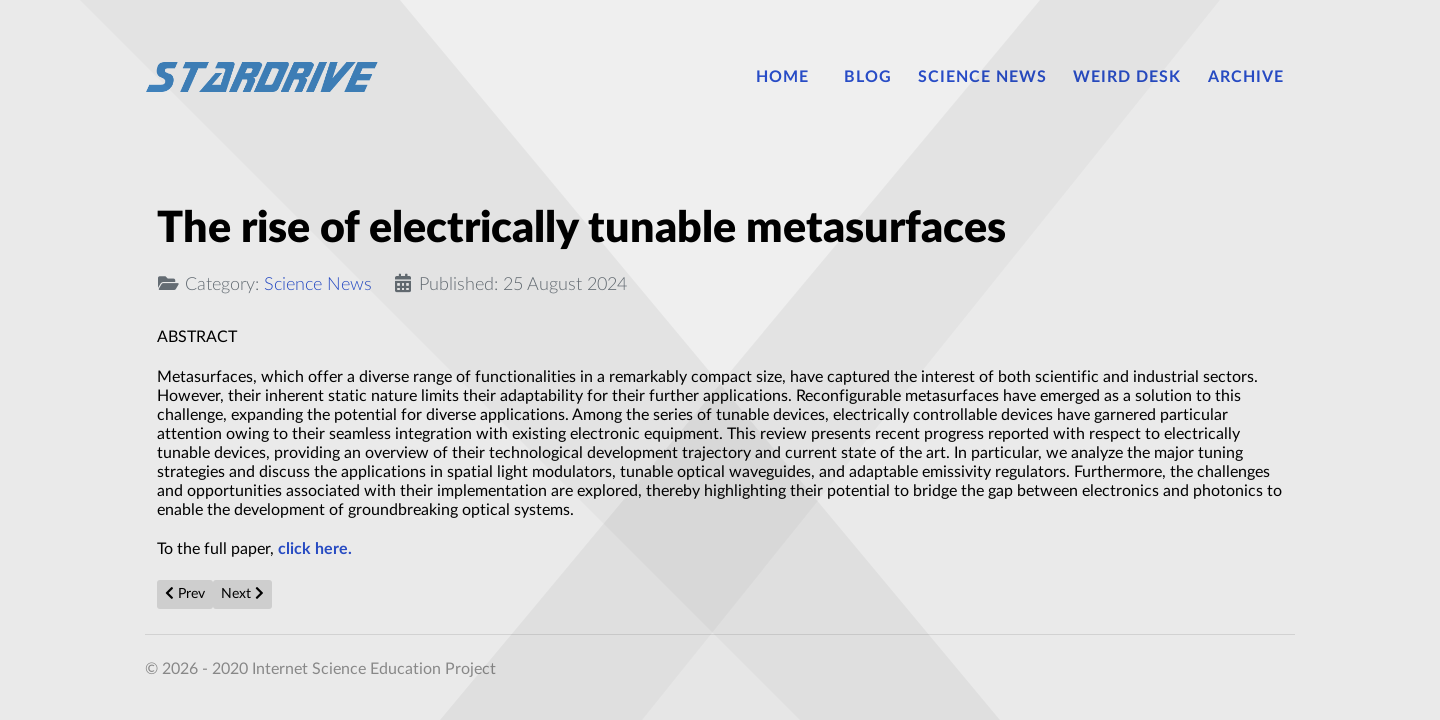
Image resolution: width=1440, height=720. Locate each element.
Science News (318, 284)
